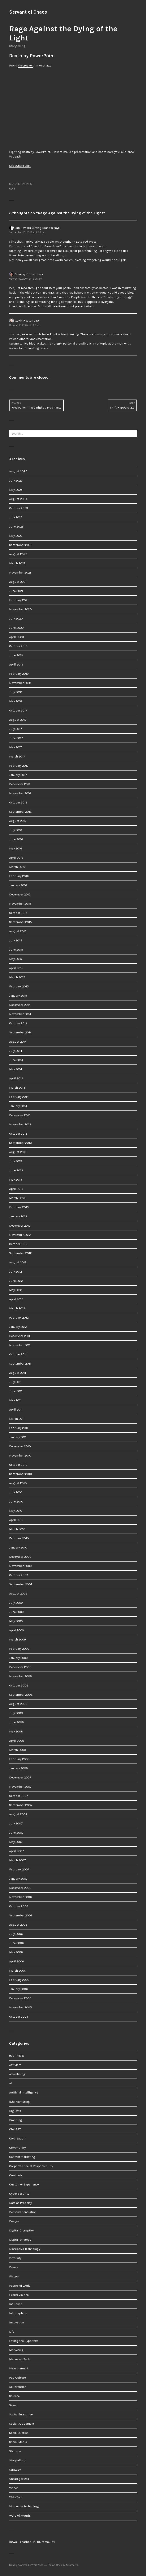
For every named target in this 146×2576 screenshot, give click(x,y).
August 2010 (18, 1483)
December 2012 (20, 1225)
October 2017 (18, 710)
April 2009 (16, 1630)
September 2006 (20, 1915)
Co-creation (17, 2138)
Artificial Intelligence (23, 2092)
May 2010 (15, 1510)
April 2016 (16, 857)
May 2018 (15, 701)
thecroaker (25, 65)
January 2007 (18, 1878)
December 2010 (20, 1446)
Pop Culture (17, 2377)
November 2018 (20, 683)
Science (14, 2396)
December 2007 (20, 1777)
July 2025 (16, 480)
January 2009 (18, 1658)
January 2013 (18, 1216)
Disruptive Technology (24, 2249)
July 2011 (15, 1382)
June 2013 (16, 1170)
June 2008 (16, 1722)
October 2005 (18, 2016)
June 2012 (16, 1281)
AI (10, 2083)
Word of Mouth (19, 2515)
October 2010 (18, 1464)
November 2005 (20, 2007)
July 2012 (15, 1271)
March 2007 (17, 1860)
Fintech (14, 2276)
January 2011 (17, 1437)
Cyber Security (19, 2193)
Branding (15, 2120)
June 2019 (16, 655)
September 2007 (20, 1805)
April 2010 (16, 1520)
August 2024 (18, 499)
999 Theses (16, 2055)
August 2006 (18, 1924)
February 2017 (19, 765)
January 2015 (18, 995)
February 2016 (19, 876)
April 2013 (16, 1189)
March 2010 (17, 1529)
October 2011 (18, 1354)
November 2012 (20, 1235)
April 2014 (16, 1078)
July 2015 (15, 940)
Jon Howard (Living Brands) (34, 228)
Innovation (16, 2322)
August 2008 (18, 1704)
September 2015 (20, 922)
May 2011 (15, 1400)
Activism (15, 2065)
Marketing (16, 2350)
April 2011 (16, 1409)
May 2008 (16, 1731)
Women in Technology (24, 2506)
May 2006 (16, 1952)
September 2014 (20, 1032)
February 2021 (19, 600)
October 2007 (18, 1796)
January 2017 (18, 775)
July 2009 (16, 1602)
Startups (15, 2451)
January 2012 (18, 1327)
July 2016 (15, 830)
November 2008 (20, 1676)
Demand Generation (22, 2212)
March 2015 (17, 977)
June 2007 (16, 1832)
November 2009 (20, 1566)
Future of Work (19, 2285)
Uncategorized (19, 2479)
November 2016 (20, 793)
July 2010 (15, 1492)
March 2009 (17, 1639)
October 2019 (18, 646)
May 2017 (15, 747)
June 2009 (16, 1612)
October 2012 (18, 1244)
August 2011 (17, 1373)
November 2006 (20, 1897)
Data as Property (20, 2203)
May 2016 (15, 848)
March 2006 (17, 1970)
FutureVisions (19, 2295)
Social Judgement (21, 2423)
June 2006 (16, 1943)
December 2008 (20, 1667)
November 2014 (20, 1014)
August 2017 (18, 719)
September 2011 (20, 1363)
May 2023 (16, 536)
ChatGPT (15, 2129)
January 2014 (18, 1106)
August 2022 (18, 554)
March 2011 (16, 1419)
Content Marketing (22, 2157)
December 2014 (20, 1005)
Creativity (15, 2175)
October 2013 (18, 1133)
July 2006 (16, 1934)
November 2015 (20, 903)
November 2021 (20, 572)
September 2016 (20, 811)
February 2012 (19, 1317)
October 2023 (18, 508)
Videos (14, 2488)
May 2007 (16, 1842)
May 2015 (15, 959)
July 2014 (15, 1051)
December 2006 (20, 1888)
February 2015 (19, 986)
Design (14, 2221)
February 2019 (19, 673)
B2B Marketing (19, 2101)
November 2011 (19, 1345)
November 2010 (20, 1455)
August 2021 (18, 581)
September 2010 (20, 1474)
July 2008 (16, 1713)
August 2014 (18, 1041)
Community (17, 2147)
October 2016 (18, 802)
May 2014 (15, 1069)
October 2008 (18, 1685)
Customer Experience (24, 2184)
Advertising (17, 2074)
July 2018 (15, 692)
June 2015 (16, 949)
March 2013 (17, 1198)
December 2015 (20, 894)
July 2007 (16, 1823)
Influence (15, 2304)
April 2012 (16, 1299)
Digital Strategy (20, 2239)
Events (13, 2267)
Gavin (12, 188)
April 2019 (16, 664)
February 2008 (19, 1759)
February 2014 (19, 1097)
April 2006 (16, 1961)
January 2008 (18, 1768)
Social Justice (18, 2433)
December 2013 (20, 1115)
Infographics (18, 2313)
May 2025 (16, 490)
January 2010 (18, 1547)
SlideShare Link (20, 165)
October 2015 (18, 913)
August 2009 (18, 1593)
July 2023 (16, 517)
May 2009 (16, 1621)
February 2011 (18, 1428)
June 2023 (16, 526)
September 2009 (20, 1584)
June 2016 (16, 839)
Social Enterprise (21, 2414)
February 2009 (19, 1648)
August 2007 (18, 1814)
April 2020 (16, 637)
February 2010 (19, 1538)
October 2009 (18, 1575)
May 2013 (15, 1179)
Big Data (15, 2111)
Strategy (15, 2469)
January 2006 (18, 1989)
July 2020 (16, 618)
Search (13, 2405)
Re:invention (17, 2387)
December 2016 (20, 784)
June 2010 (16, 1501)
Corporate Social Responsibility (31, 2166)
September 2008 (21, 1694)
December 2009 (20, 1556)
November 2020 (20, 609)
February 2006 (19, 1980)
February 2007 (19, 1869)
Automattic (72, 2565)
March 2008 (17, 1750)
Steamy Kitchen (25, 274)
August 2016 (18, 821)
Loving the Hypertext (23, 2341)
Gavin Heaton (24, 320)
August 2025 (18, 471)
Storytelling (17, 46)
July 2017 (15, 729)
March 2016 (17, 867)
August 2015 (18, 931)
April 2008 (16, 1740)
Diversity (15, 2258)
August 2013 (18, 1152)
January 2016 (18, 885)
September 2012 (20, 1253)
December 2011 (19, 1336)
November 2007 (20, 1786)
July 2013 (15, 1161)
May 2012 (15, 1290)
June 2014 (16, 1060)
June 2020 (16, 627)
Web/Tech (16, 2497)
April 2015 (16, 968)
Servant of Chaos (28, 12)
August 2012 (18, 1262)
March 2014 (17, 1087)
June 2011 (15, 1391)
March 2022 (17, 563)
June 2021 (16, 591)
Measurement (18, 2368)
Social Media (18, 2442)
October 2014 (18, 1023)
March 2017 (17, 756)
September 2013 (20, 1143)
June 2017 (16, 738)
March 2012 (17, 1308)
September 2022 (20, 545)
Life (11, 2331)
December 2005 (20, 1998)
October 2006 (18, 1906)
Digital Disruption (22, 2230)
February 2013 (19, 1207)
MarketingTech (19, 2359)
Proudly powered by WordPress (26, 2565)
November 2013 (20, 1124)
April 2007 (16, 1851)
